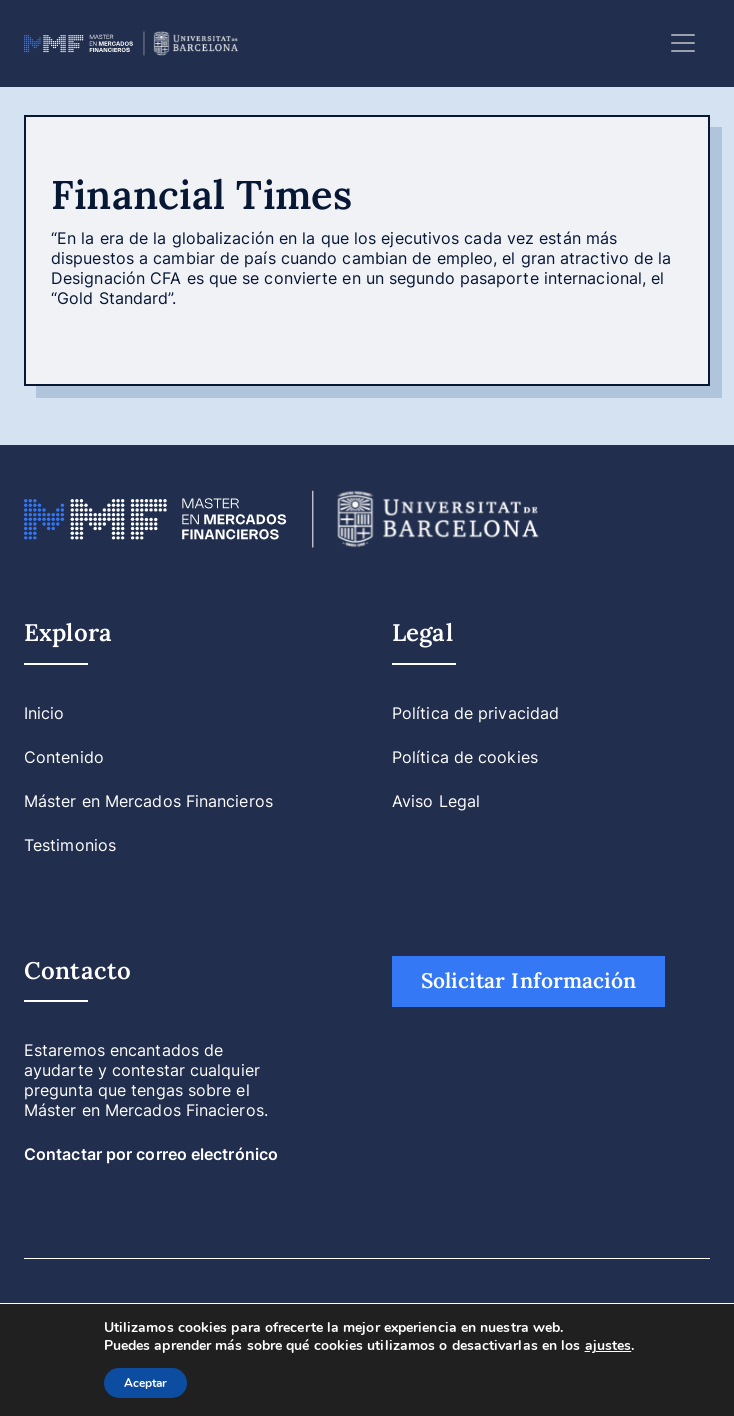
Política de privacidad (475, 713)
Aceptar (145, 1383)
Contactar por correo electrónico (151, 1154)
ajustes (608, 1346)
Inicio (44, 713)
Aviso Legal (436, 801)
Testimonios (70, 845)
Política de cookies (465, 757)
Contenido (64, 757)
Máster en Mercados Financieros (148, 801)
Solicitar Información (529, 980)
